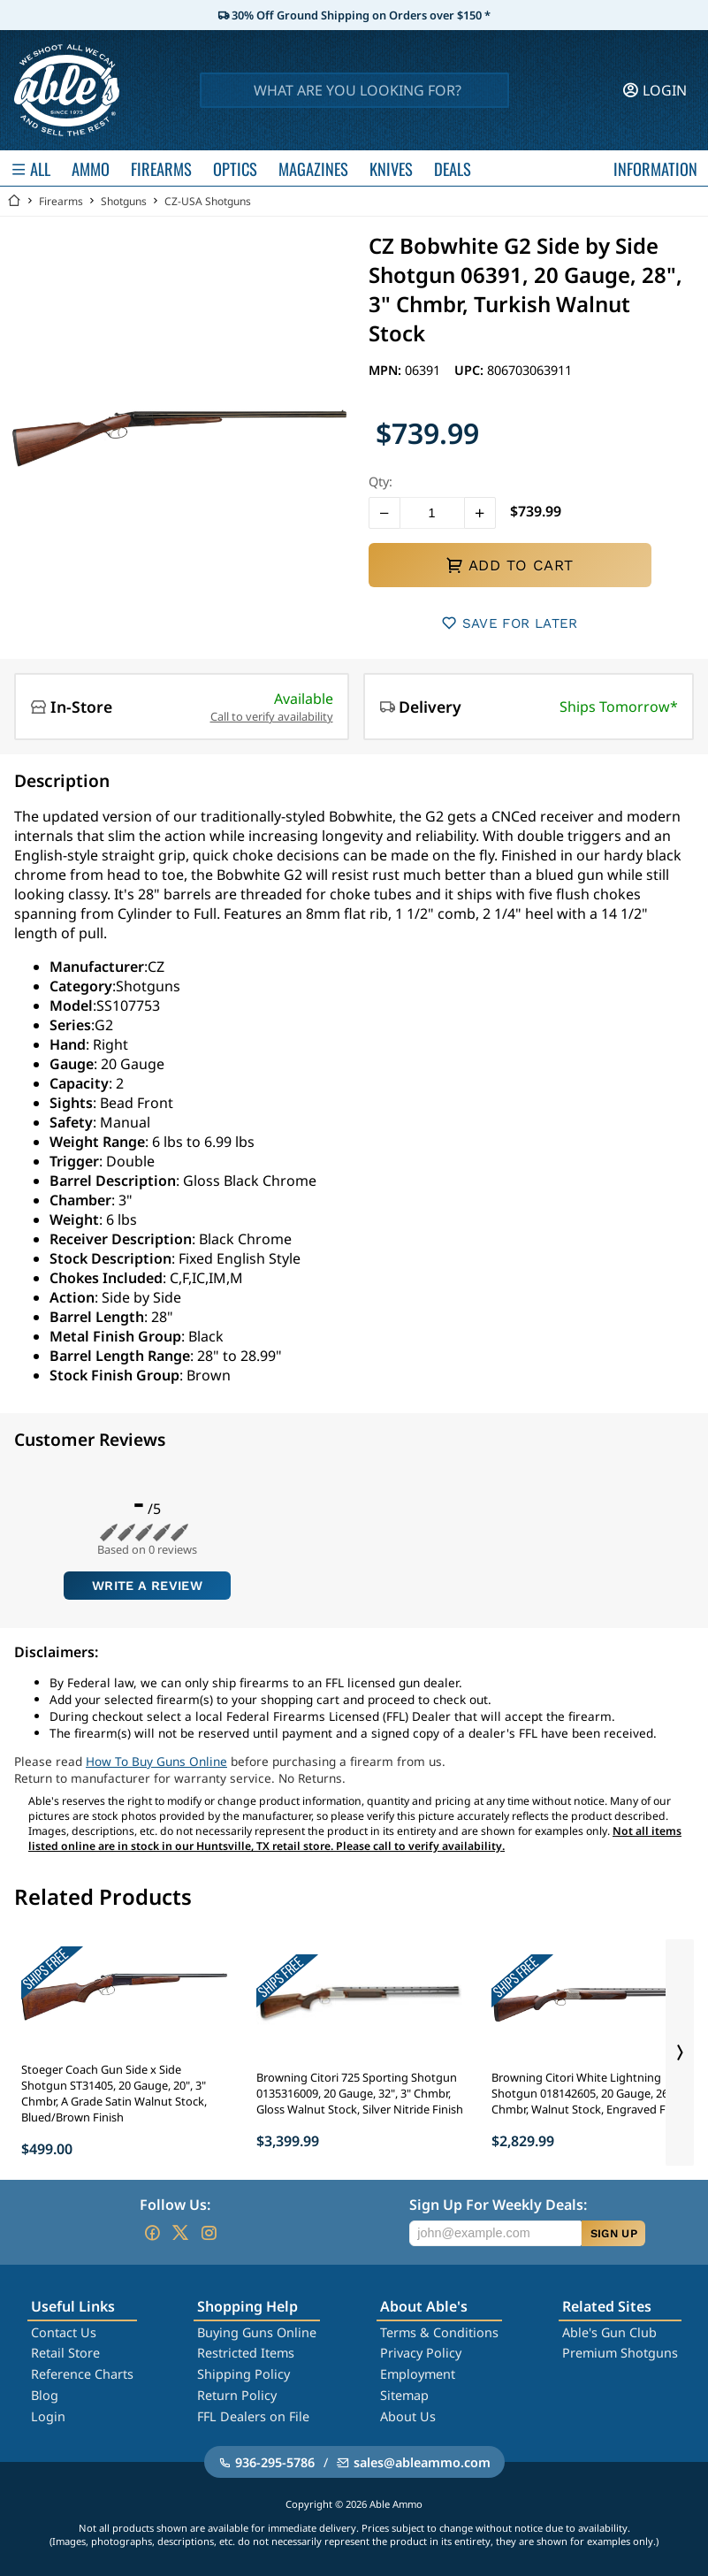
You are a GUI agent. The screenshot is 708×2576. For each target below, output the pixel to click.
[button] (384, 513)
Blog (44, 2395)
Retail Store (65, 2352)
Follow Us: (175, 2204)
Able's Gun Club (609, 2332)
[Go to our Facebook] (152, 2233)
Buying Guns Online (256, 2332)
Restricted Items (245, 2352)
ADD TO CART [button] (509, 565)
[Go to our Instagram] (208, 2233)
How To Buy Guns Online (156, 1761)
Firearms (61, 201)
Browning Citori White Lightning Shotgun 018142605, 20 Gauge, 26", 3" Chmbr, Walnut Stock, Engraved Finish (590, 2093)
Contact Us (63, 2332)
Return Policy (237, 2395)
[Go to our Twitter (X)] (180, 2233)
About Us (408, 2416)
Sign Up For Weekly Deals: (498, 2204)
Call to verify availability (271, 716)
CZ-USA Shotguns (207, 201)
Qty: (380, 481)
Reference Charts (82, 2374)
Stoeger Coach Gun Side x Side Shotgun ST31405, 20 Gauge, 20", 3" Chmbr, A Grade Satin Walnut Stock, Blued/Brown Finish (114, 2093)
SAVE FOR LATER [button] (509, 623)
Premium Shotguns (620, 2352)
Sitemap (404, 2395)
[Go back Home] (14, 201)
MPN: (387, 370)
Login (48, 2416)
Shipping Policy (243, 2374)
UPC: (470, 370)
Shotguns (124, 201)
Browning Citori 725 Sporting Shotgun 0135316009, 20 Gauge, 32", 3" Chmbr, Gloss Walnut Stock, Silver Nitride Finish (359, 2093)
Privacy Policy (420, 2352)
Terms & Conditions (439, 2332)
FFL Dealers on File (253, 2416)
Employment (417, 2374)
